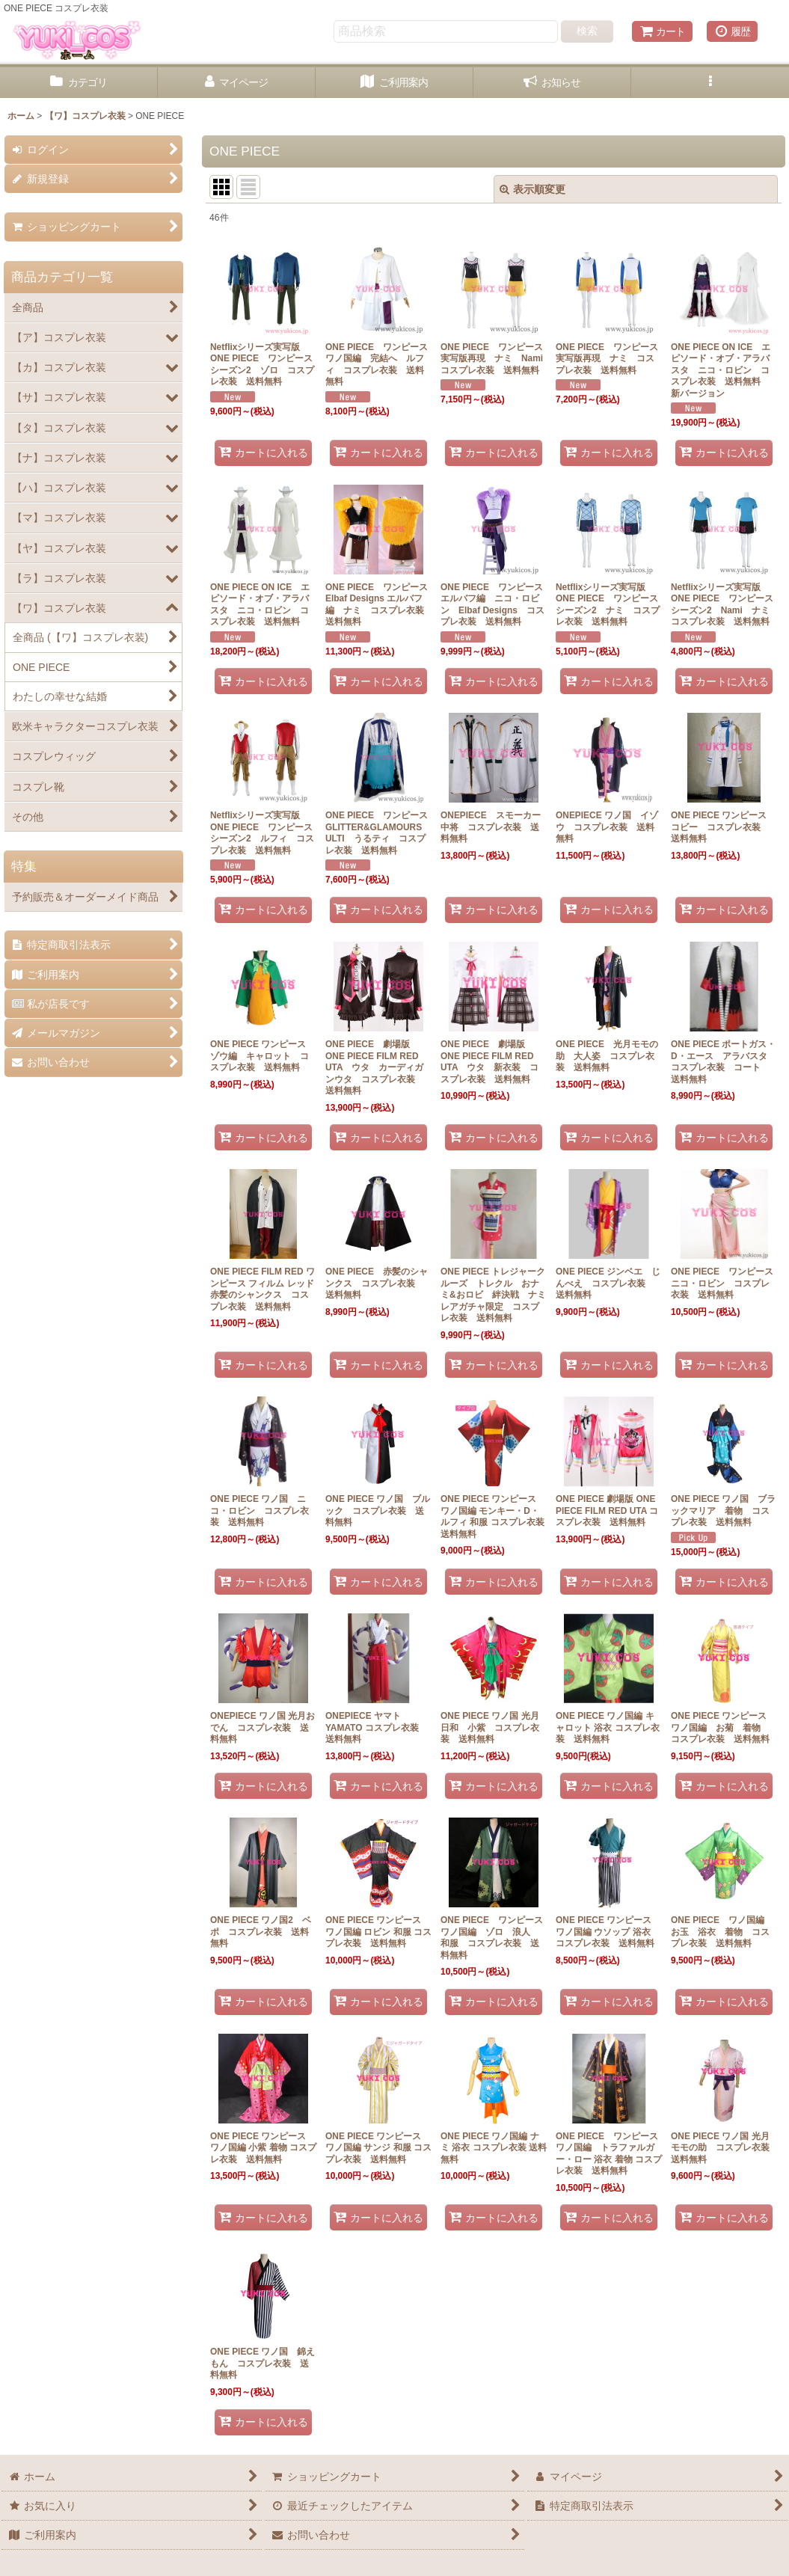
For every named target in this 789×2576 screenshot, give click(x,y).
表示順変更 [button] (532, 189)
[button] (710, 82)
